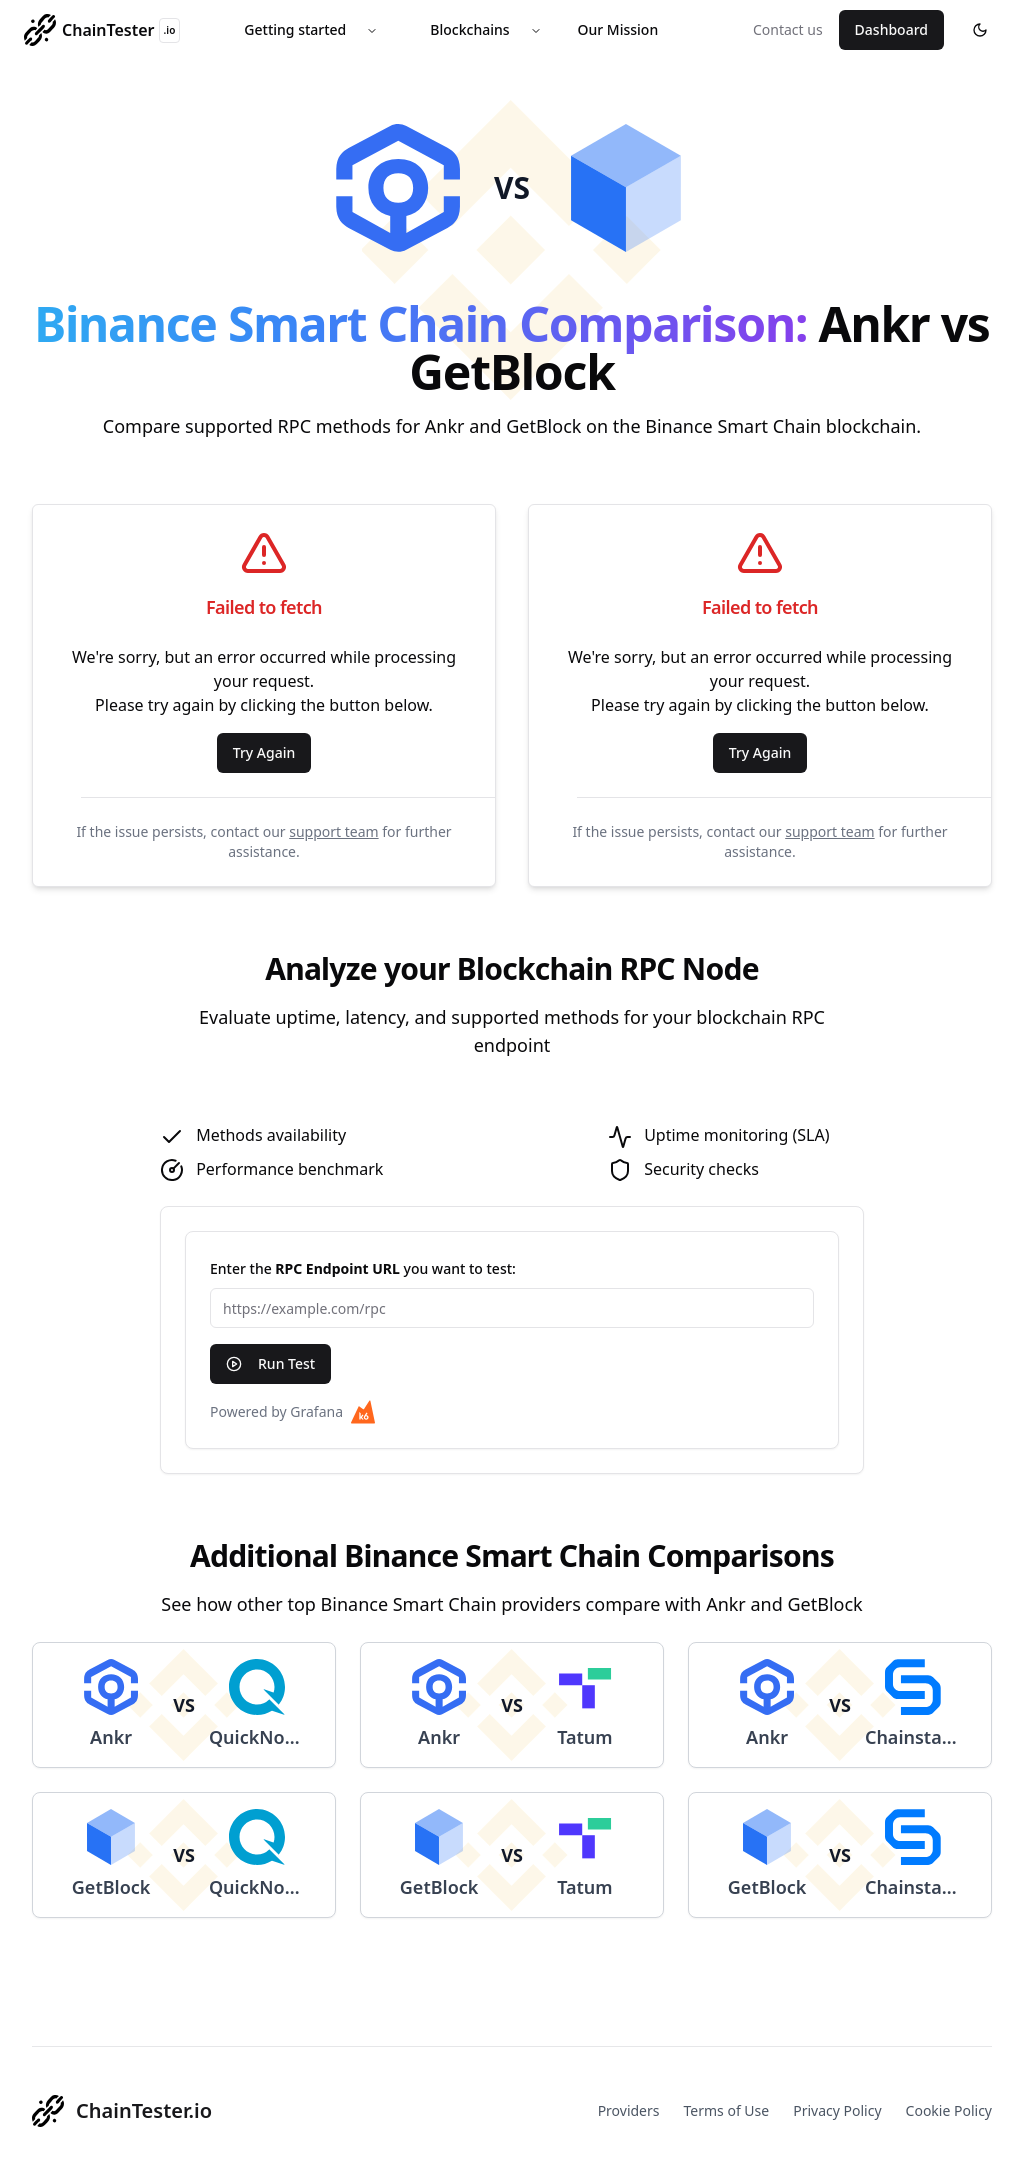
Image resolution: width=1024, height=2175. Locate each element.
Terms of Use (727, 2110)
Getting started (295, 29)
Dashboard (891, 29)
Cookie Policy (949, 2110)
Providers (629, 2110)
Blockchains (469, 29)
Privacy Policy (837, 2110)
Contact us (788, 29)
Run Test (270, 1363)
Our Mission (618, 29)
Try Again (264, 752)
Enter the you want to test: (363, 1268)
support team (333, 831)
